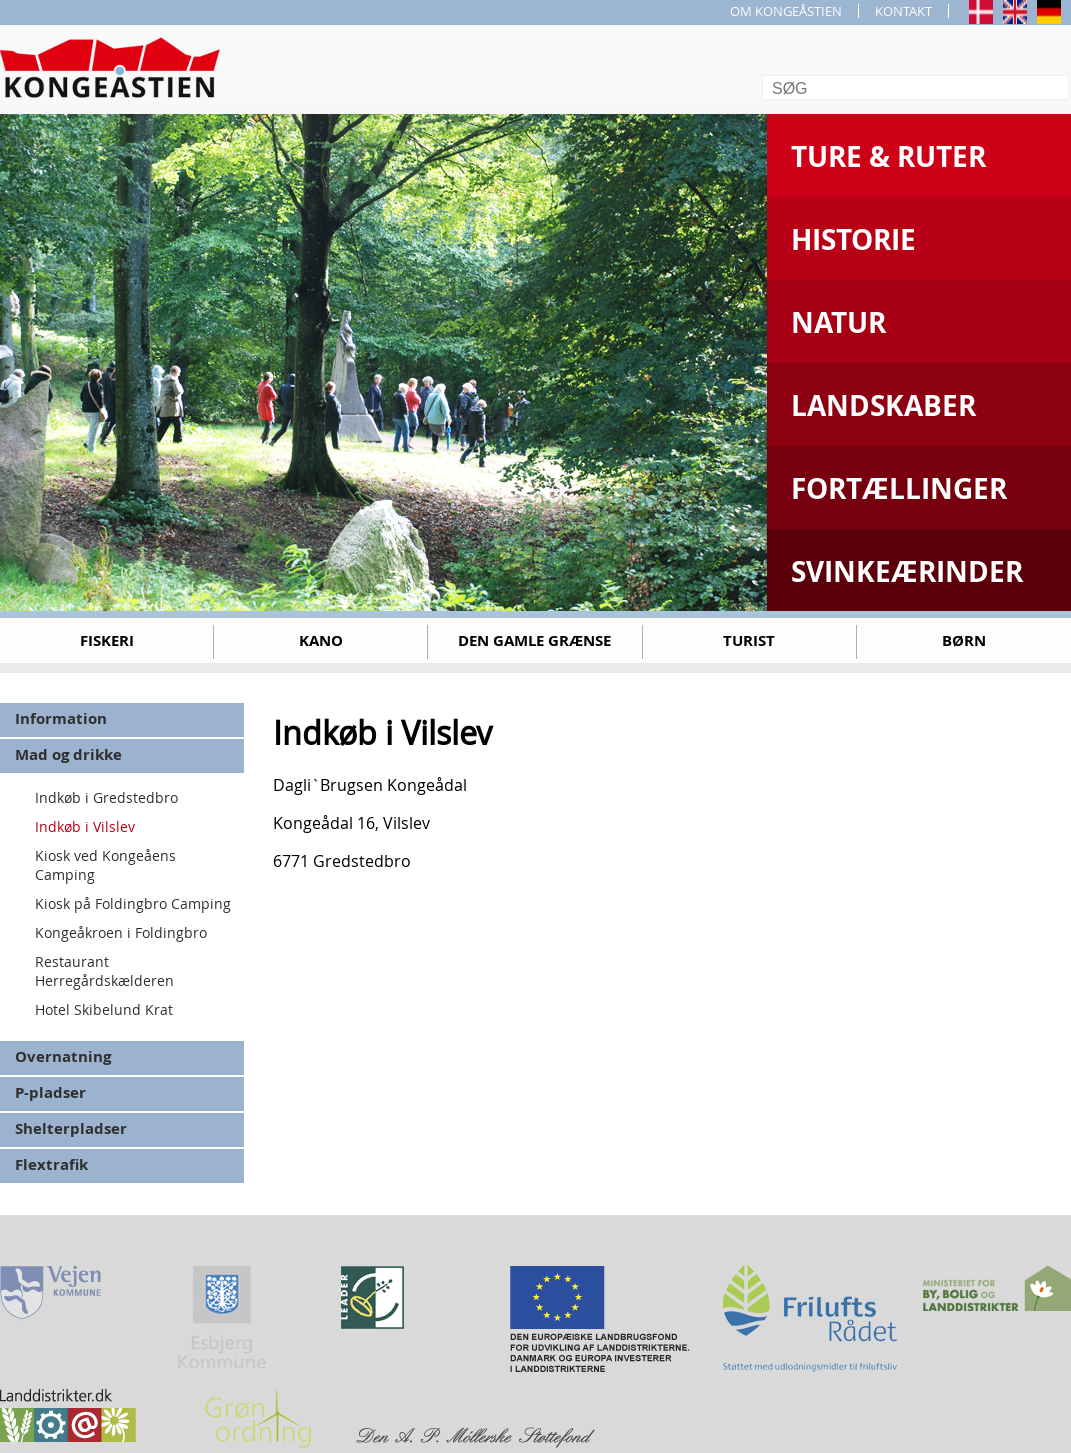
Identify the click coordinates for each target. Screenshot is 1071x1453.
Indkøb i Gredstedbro (106, 797)
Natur (838, 322)
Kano (321, 640)
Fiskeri (107, 640)
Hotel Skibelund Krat (104, 1009)
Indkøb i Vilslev (85, 826)
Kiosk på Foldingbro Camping (133, 903)
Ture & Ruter (888, 156)
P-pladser (50, 1092)
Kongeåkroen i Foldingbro (121, 932)
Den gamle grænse (534, 640)
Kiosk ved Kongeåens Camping (105, 865)
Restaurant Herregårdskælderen (104, 971)
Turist (749, 640)
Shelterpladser (71, 1128)
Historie (853, 239)
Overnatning (63, 1056)
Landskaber (883, 405)
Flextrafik (51, 1164)
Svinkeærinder (907, 571)
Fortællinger (899, 488)
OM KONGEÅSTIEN (786, 11)
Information (61, 718)
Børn (964, 640)
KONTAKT (903, 11)
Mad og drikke (68, 754)
